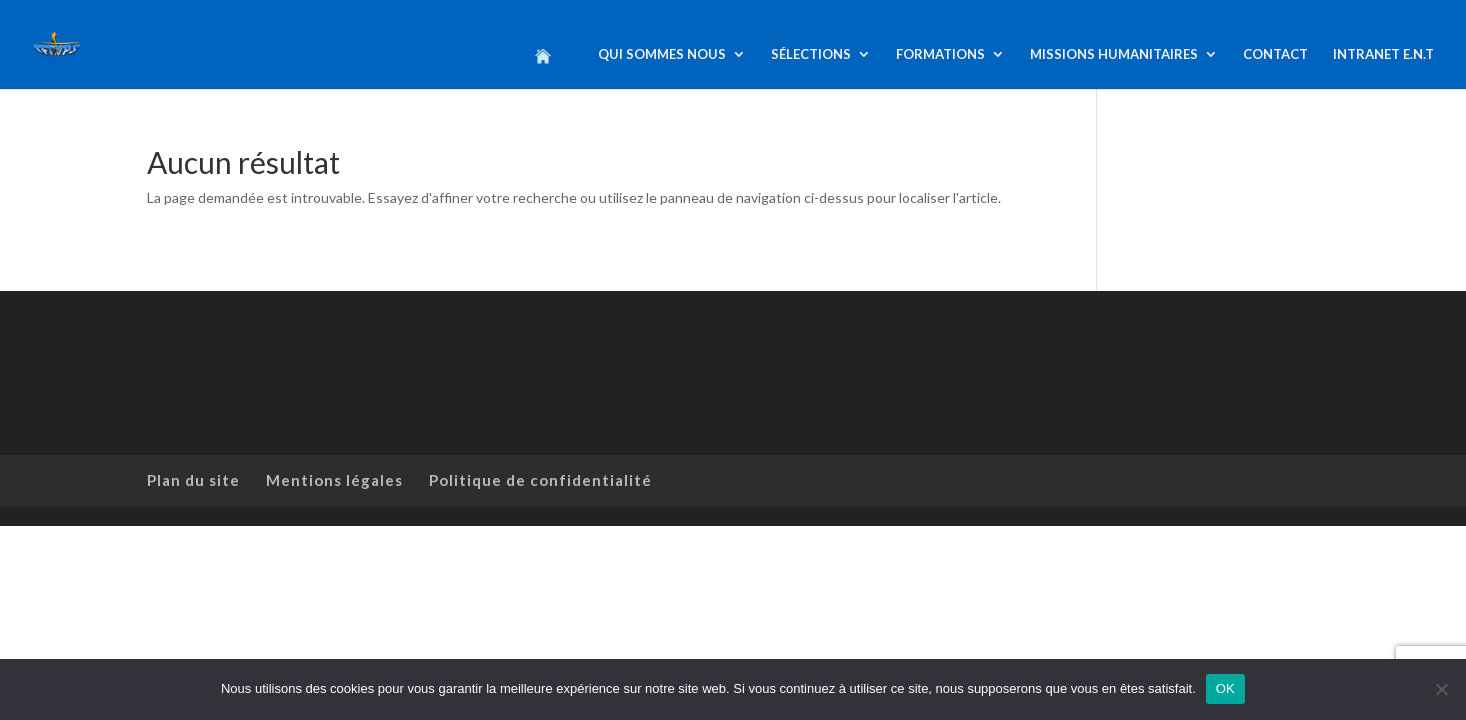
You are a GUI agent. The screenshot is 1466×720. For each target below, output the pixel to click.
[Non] (1441, 689)
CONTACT (1275, 54)
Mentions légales (334, 480)
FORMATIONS (940, 54)
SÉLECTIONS (811, 54)
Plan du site (193, 480)
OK (1225, 688)
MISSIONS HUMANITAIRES (1114, 54)
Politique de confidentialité (540, 480)
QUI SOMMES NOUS (662, 54)
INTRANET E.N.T (1383, 54)
